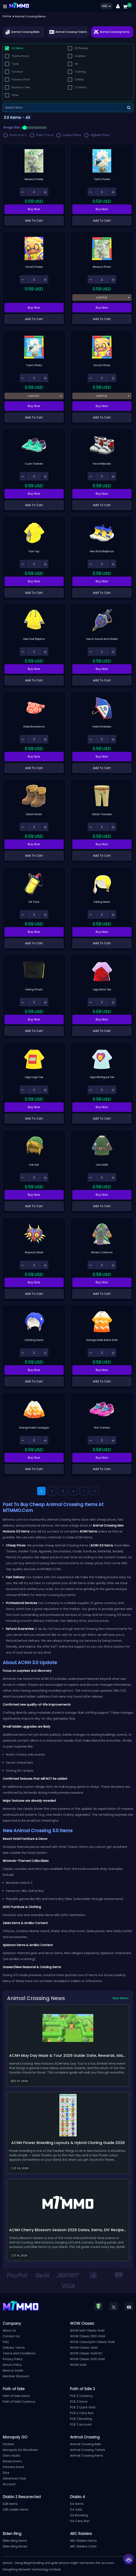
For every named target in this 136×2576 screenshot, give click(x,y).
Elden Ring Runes (15, 2546)
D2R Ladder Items (15, 2509)
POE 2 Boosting (81, 2419)
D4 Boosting (79, 2515)
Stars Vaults (11, 2455)
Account (9, 2484)
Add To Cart (34, 220)
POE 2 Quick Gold (82, 2407)
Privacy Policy (13, 2359)
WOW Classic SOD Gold (87, 2359)
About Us (9, 2330)
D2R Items (10, 2504)
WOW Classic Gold (83, 2347)
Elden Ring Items (15, 2541)
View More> (120, 1998)
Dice (6, 2473)
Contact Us (11, 2336)
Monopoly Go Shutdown (20, 2450)
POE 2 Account (81, 2424)
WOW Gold (78, 2365)
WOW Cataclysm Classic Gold (92, 2342)
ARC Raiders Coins (83, 2546)
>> (94, 1491)
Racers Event (12, 2461)
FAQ (6, 2342)
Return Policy (12, 2365)
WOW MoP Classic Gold (87, 2330)
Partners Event (13, 2467)
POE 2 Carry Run (82, 2413)
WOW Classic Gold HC (86, 2353)
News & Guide (13, 2370)
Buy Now (34, 209)
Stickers (8, 2444)
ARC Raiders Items (83, 2541)
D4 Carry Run (80, 2521)
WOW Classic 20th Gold (87, 2336)
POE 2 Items (79, 2401)
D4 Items (77, 2504)
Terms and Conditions (19, 2353)
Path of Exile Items (16, 2396)
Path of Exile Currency (19, 2401)
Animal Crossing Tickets (87, 2450)
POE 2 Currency (81, 2396)
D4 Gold (76, 2509)
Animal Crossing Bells (85, 2444)
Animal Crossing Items (86, 2455)
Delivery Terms (14, 2347)
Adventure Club (14, 2478)
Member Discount (16, 2376)
